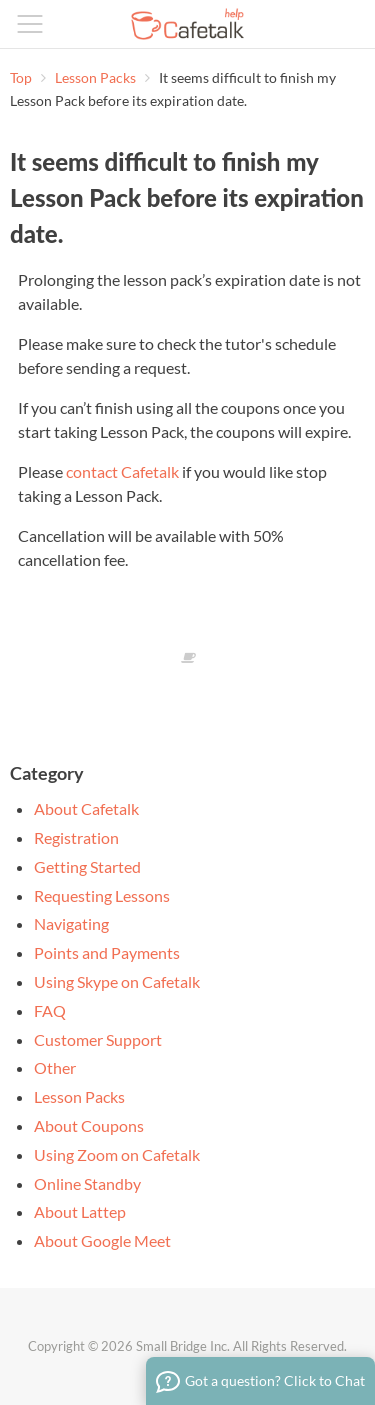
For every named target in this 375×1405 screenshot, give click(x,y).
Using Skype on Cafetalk (117, 981)
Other (55, 1067)
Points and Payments (107, 952)
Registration (76, 837)
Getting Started (87, 866)
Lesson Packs (97, 77)
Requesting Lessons (102, 895)
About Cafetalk (86, 808)
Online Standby (87, 1183)
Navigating (71, 923)
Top (21, 77)
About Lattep (80, 1211)
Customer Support (98, 1039)
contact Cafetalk (122, 471)
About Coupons (89, 1125)
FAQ (50, 1010)
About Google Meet (102, 1240)
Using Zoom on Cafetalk (117, 1154)
